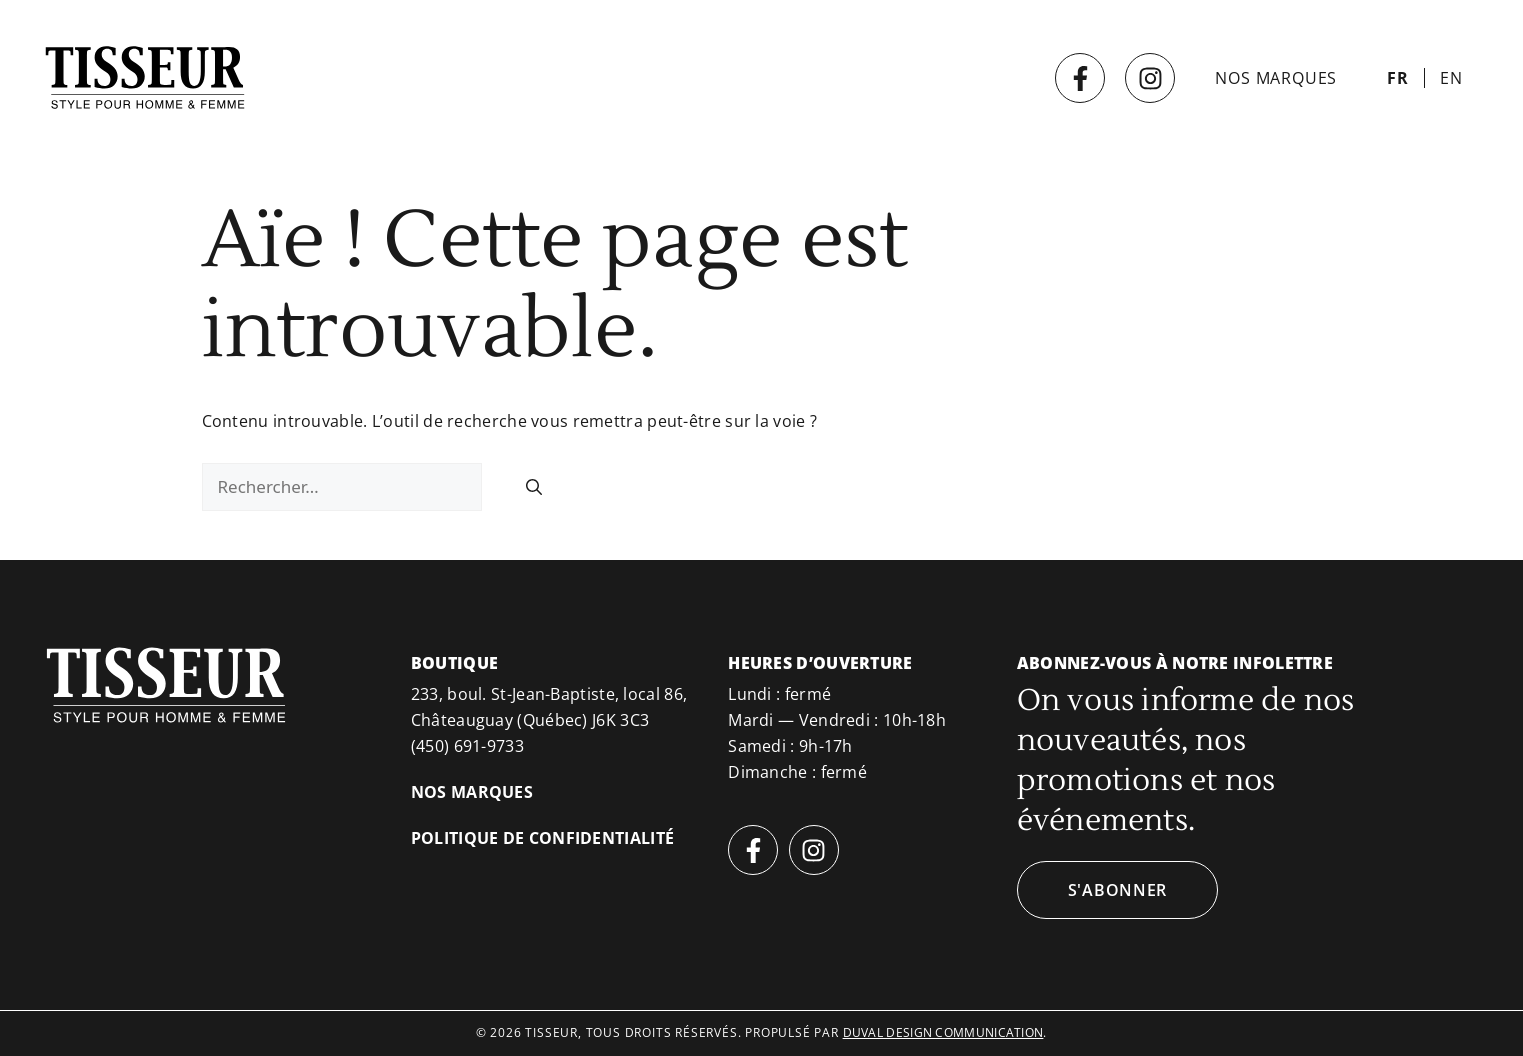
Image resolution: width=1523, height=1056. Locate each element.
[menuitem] (1398, 78)
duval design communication (943, 1032)
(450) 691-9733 (467, 746)
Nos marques (1276, 78)
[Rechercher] (534, 487)
